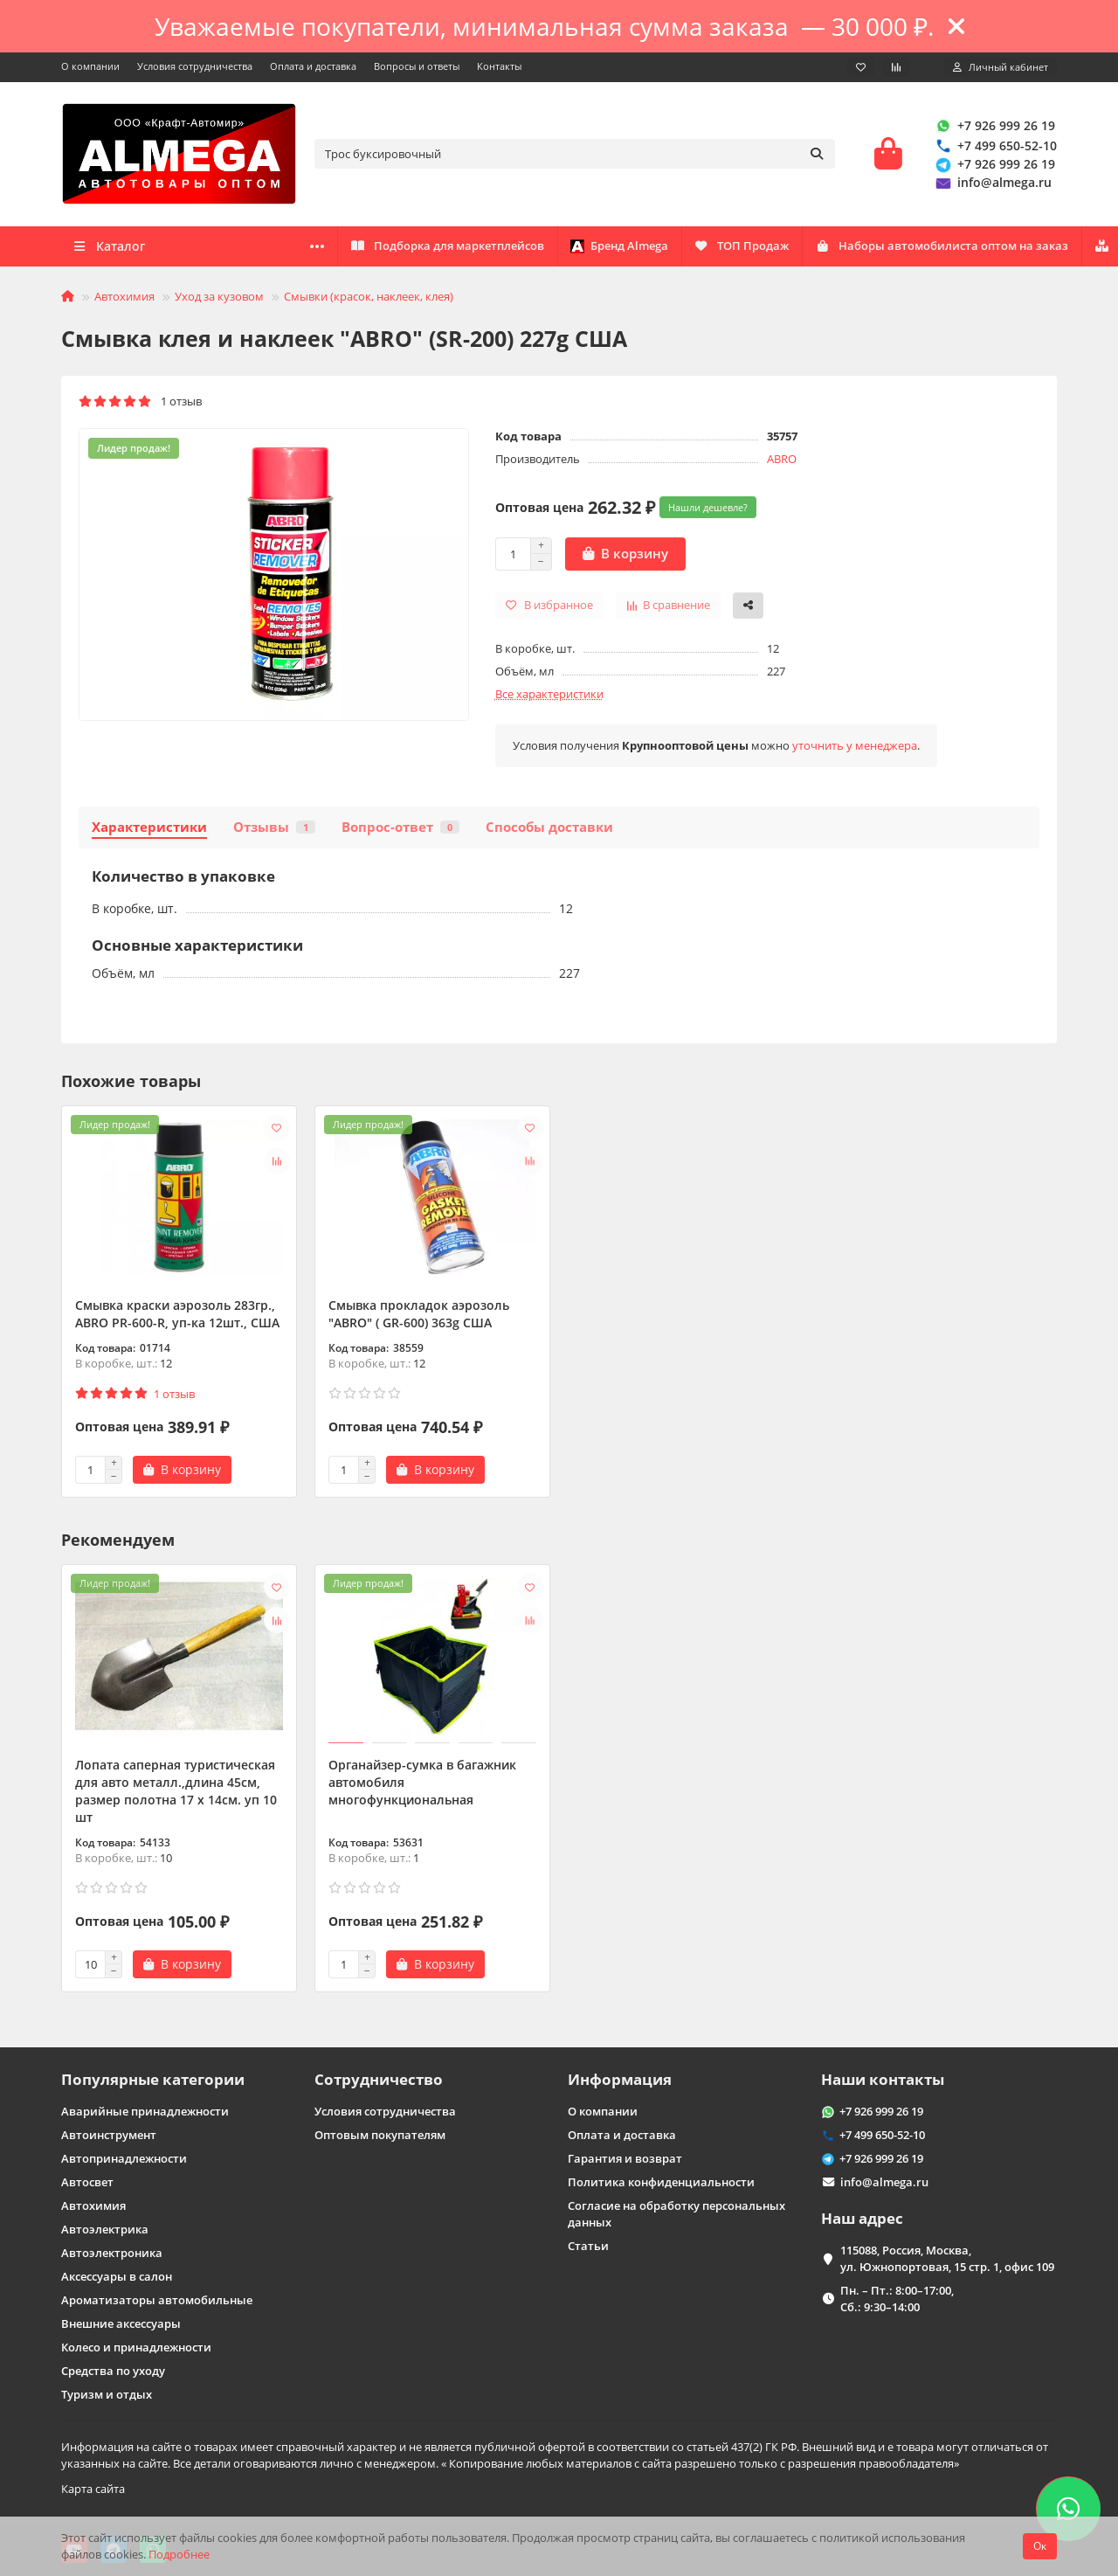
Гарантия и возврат (625, 2158)
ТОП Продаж (799, 249)
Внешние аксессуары (121, 2323)
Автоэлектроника (111, 2253)
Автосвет (87, 2182)
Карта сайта (93, 2488)
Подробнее (179, 2554)
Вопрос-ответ (400, 830)
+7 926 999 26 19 (994, 127)
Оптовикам (364, 249)
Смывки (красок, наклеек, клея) (368, 299)
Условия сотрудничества (194, 66)
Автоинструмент (108, 2135)
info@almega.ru (992, 184)
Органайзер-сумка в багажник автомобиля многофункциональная (422, 1785)
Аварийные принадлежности (145, 2111)
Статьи (588, 2246)
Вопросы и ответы (416, 66)
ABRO (782, 461)
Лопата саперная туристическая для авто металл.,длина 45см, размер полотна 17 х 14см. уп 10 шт (176, 1793)
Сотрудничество (378, 2079)
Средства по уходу (113, 2371)
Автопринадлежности (124, 2158)
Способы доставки (549, 830)
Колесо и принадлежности (136, 2347)
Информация (620, 2079)
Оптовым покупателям (379, 2135)
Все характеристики (549, 696)
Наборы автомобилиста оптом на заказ (580, 249)
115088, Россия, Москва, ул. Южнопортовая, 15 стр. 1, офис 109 (947, 2258)
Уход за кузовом (219, 299)
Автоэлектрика (104, 2229)
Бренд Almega (941, 249)
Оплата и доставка (313, 66)
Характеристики (149, 830)
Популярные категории (153, 2079)
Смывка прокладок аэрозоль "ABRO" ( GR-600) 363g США (418, 1317)
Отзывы (274, 830)
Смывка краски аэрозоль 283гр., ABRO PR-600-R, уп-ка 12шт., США (177, 1317)
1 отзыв (140, 404)
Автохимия (124, 299)
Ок (1039, 2545)
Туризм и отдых (106, 2394)
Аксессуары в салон (116, 2276)
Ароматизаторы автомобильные (156, 2300)
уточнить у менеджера (854, 748)
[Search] (574, 155)
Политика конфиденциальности (661, 2182)
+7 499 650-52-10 (995, 147)
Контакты (499, 66)
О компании (90, 66)
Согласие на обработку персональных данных (676, 2214)
